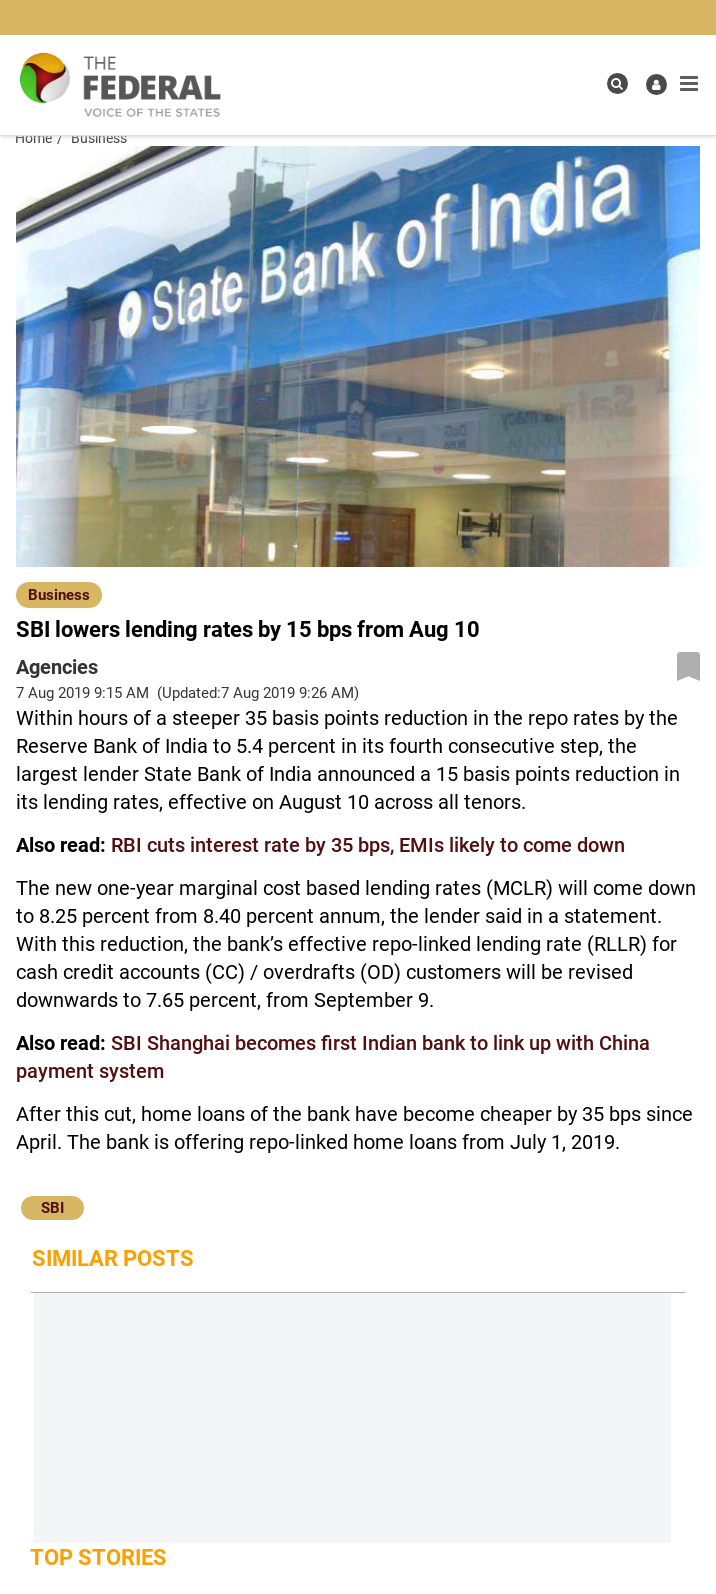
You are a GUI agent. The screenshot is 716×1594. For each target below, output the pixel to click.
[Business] (59, 594)
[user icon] (656, 84)
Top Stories (98, 1557)
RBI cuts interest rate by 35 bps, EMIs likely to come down (368, 845)
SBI (52, 1208)
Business (59, 595)
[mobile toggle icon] (689, 84)
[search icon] (617, 83)
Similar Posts (113, 1258)
